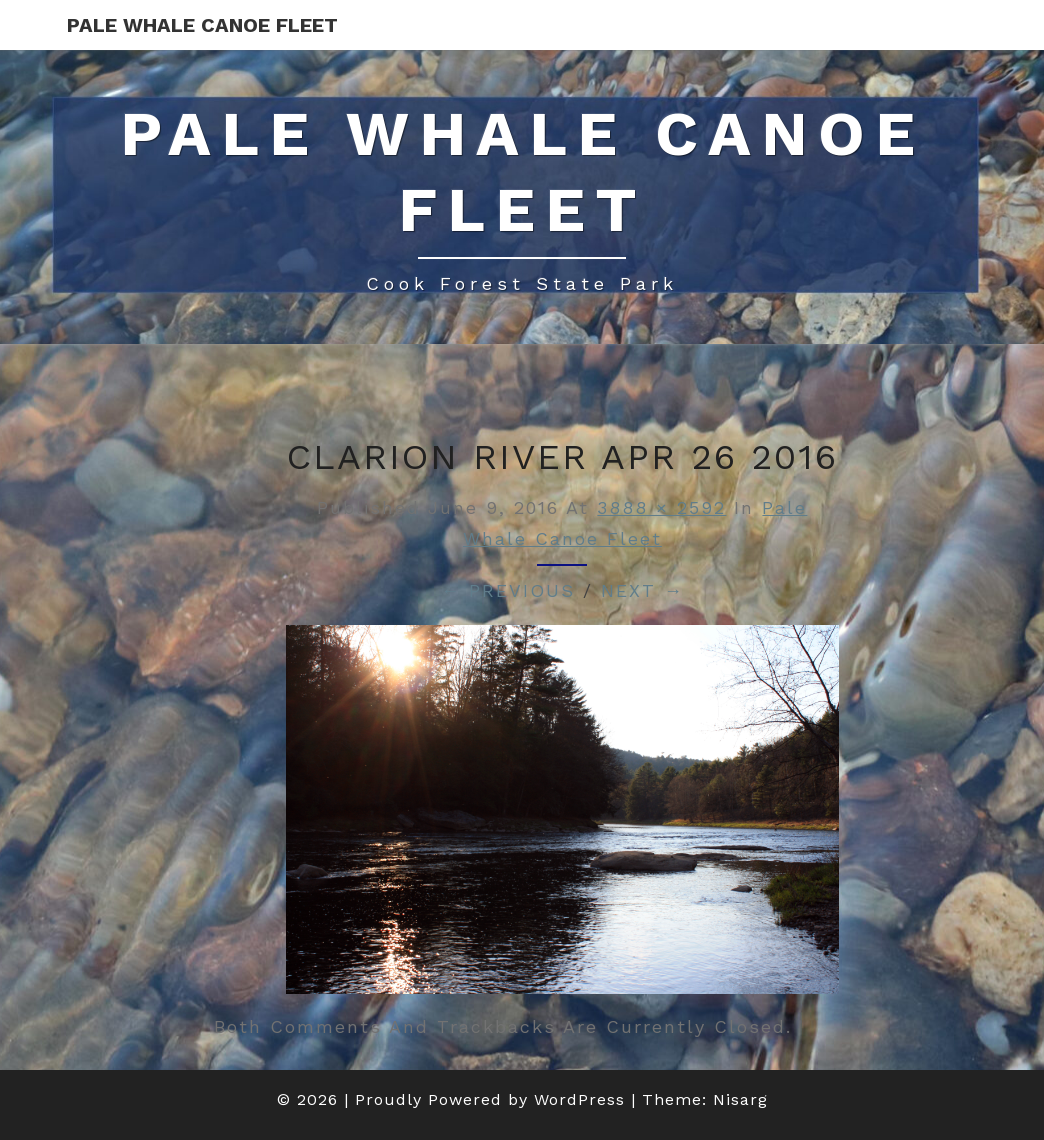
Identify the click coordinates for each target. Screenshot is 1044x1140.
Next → (642, 590)
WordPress (579, 1099)
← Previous (508, 590)
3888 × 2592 (661, 507)
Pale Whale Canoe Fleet (202, 25)
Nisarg (740, 1099)
